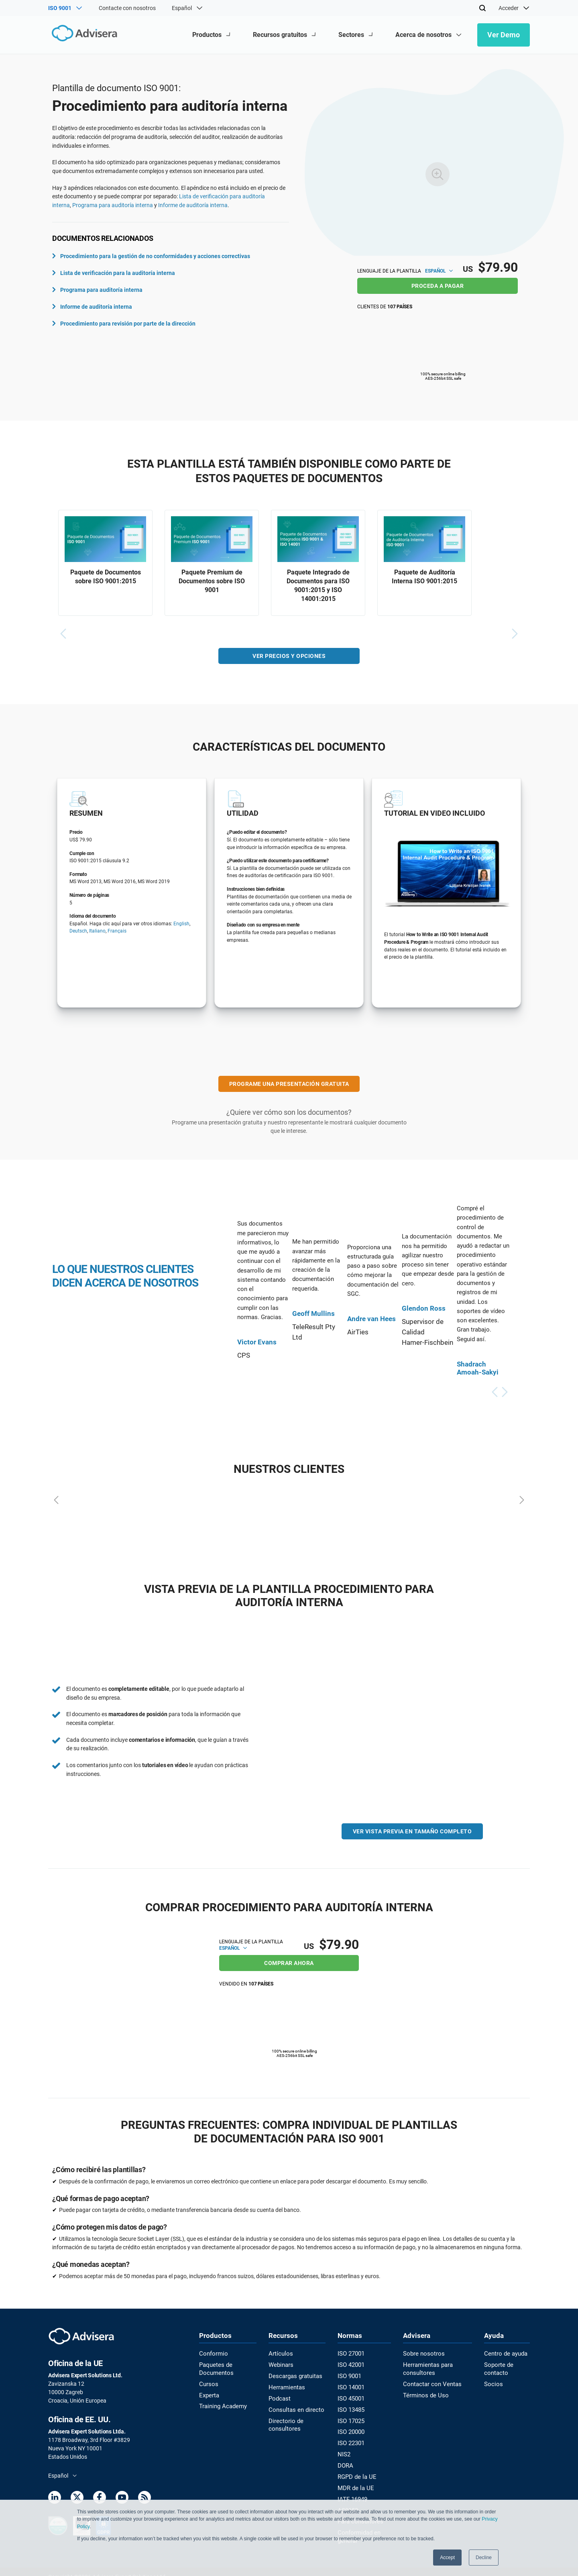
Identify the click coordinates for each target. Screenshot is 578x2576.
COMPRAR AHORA (289, 1962)
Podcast (279, 2396)
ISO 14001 (349, 2385)
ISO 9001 (347, 2374)
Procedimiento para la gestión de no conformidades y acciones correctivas (151, 256)
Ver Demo (503, 35)
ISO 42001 (349, 2363)
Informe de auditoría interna (193, 205)
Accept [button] (447, 2557)
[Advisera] (83, 34)
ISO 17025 (349, 2417)
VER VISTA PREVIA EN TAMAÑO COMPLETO (412, 1833)
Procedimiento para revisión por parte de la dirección (123, 323)
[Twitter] (77, 2498)
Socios (492, 2381)
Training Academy (221, 2403)
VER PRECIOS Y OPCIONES (289, 658)
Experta (208, 2392)
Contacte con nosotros (127, 8)
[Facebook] (99, 2498)
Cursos (208, 2381)
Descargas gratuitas (294, 2374)
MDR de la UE (352, 2481)
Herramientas (286, 2385)
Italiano (97, 933)
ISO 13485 (349, 2406)
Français (117, 933)
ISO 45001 (349, 2396)
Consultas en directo (294, 2406)
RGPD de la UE (354, 2470)
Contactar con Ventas (429, 2381)
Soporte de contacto (497, 2367)
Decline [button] (484, 2557)
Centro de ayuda (504, 2353)
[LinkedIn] (54, 2498)
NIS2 (342, 2449)
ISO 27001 (349, 2353)
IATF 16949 (350, 2491)
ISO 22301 (349, 2438)
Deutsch (78, 933)
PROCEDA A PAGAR (437, 286)
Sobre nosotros (421, 2353)
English (181, 926)
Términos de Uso (422, 2392)
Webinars (280, 2363)
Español (439, 271)
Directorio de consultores (284, 2420)
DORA (343, 2460)
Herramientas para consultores (425, 2367)
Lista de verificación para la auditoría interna (113, 273)
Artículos (280, 2353)
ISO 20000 (349, 2428)
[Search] (482, 8)
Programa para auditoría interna (112, 205)
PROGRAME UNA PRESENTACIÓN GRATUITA (289, 1086)
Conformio (212, 2353)
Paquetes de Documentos (215, 2367)
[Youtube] (122, 2498)
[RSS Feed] (144, 2498)
